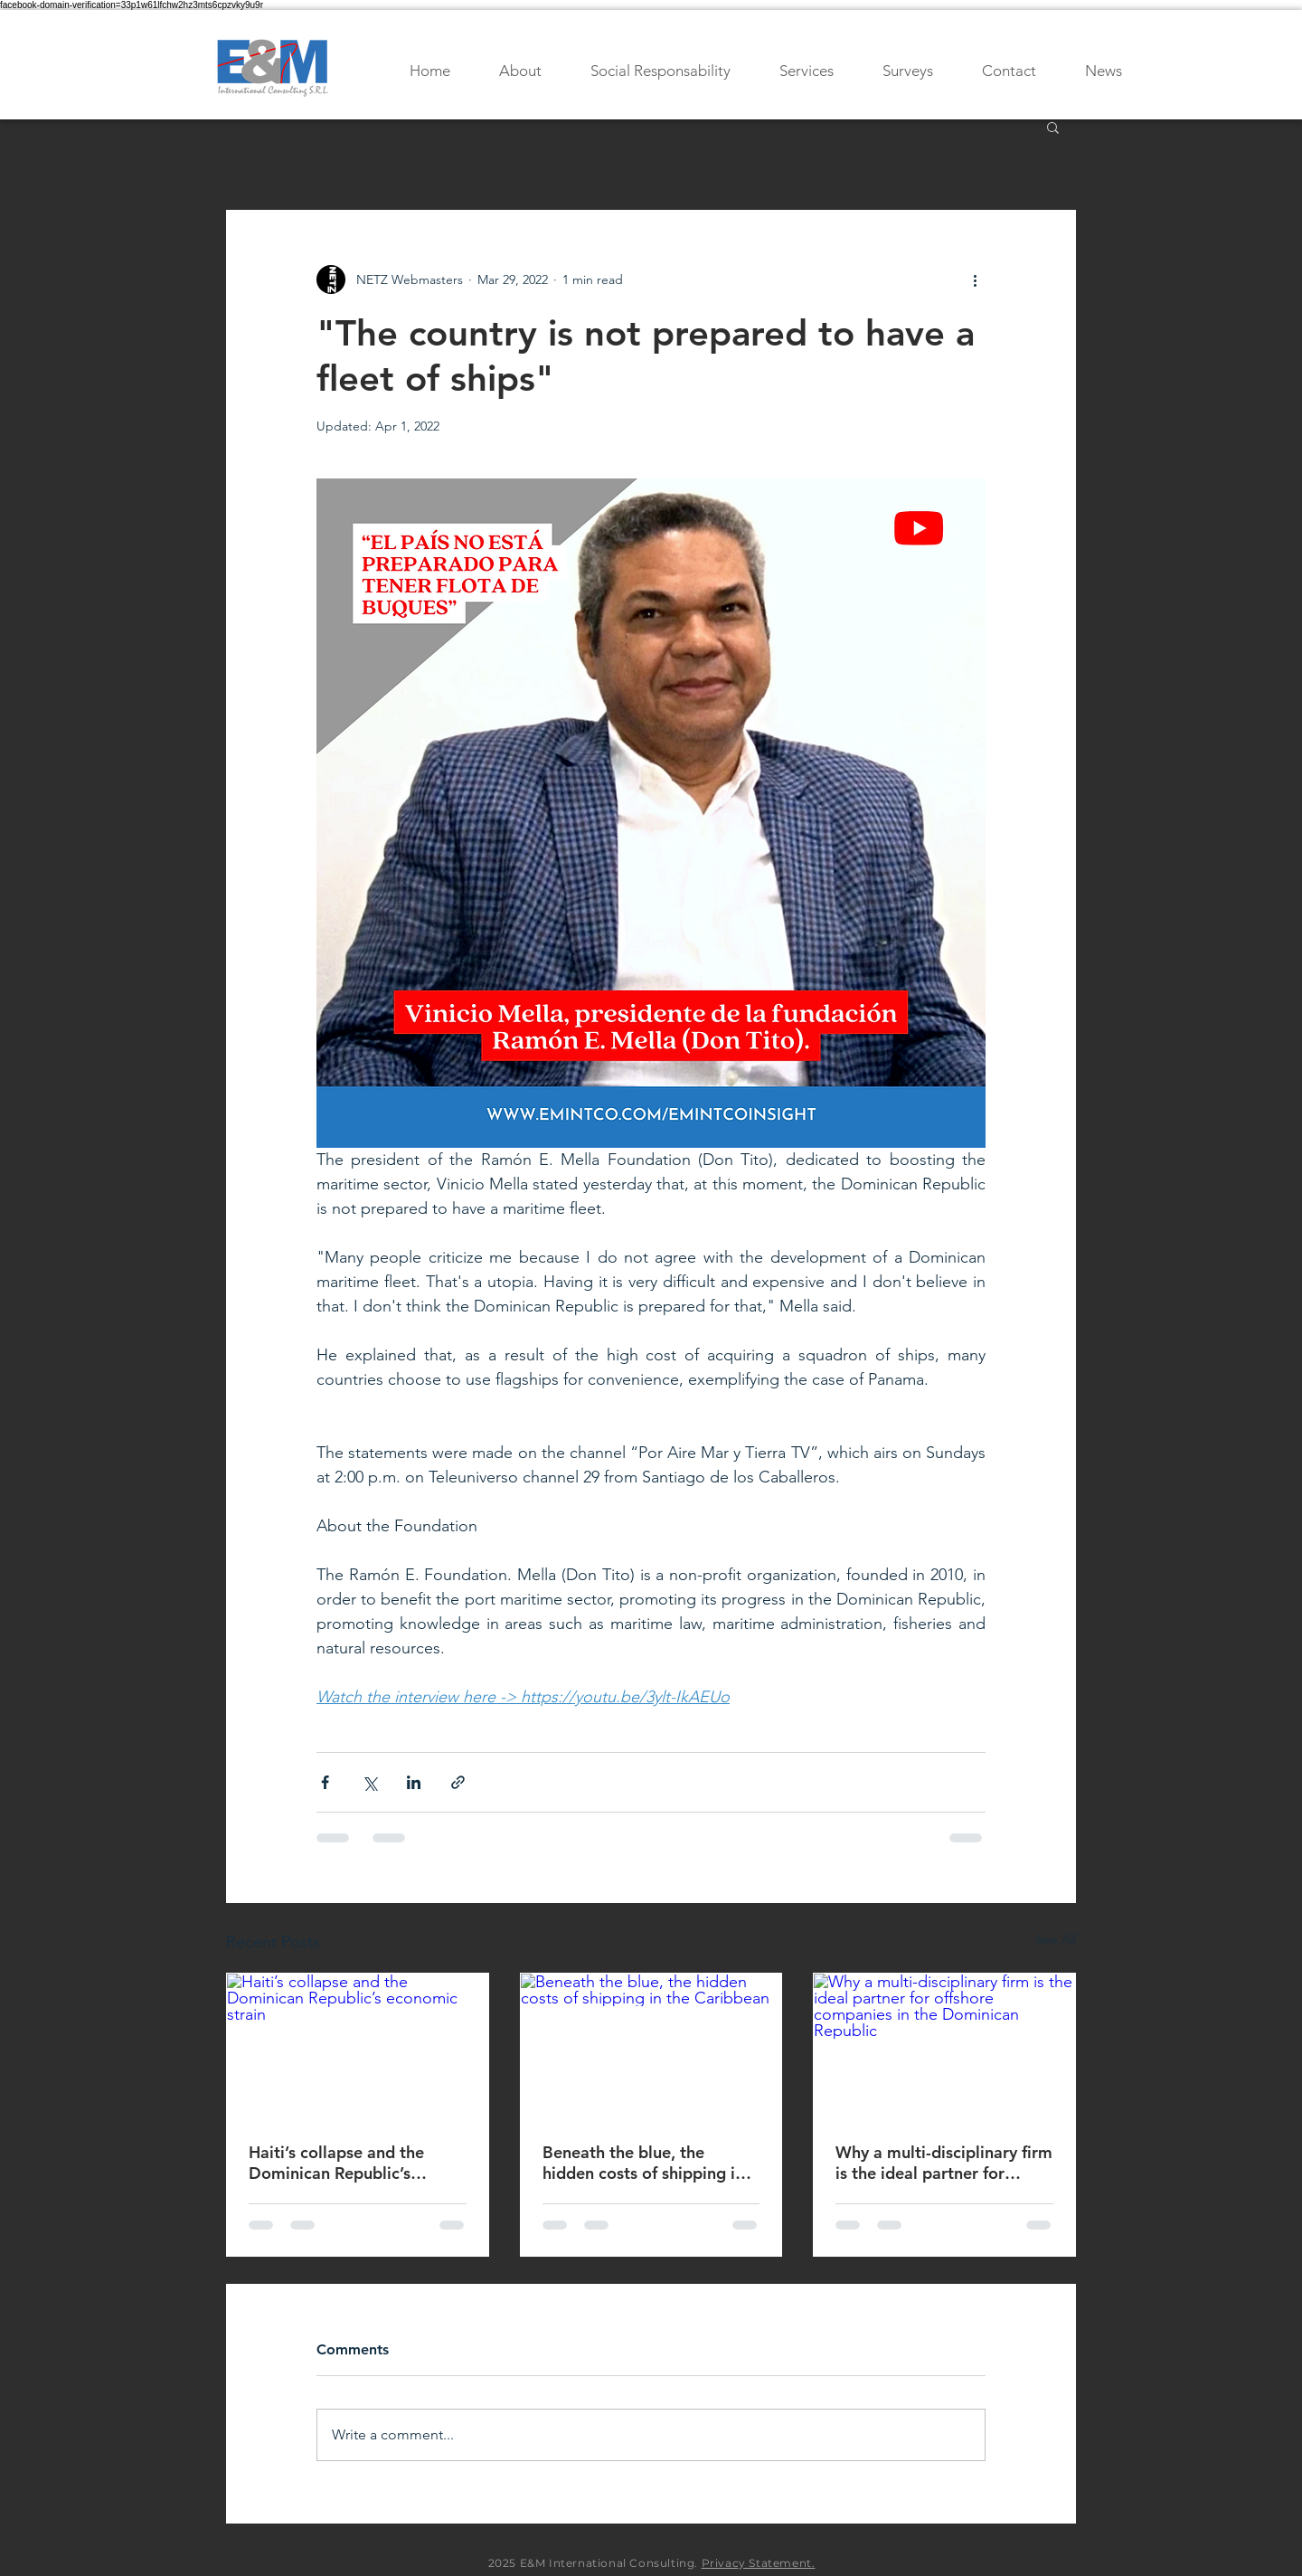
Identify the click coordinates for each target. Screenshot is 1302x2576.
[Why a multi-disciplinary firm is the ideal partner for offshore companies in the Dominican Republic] (944, 2047)
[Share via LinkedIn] (413, 1782)
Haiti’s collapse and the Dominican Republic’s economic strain (336, 2162)
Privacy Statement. (759, 2563)
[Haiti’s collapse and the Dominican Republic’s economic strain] (357, 2047)
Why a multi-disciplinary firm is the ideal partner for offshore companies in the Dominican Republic (943, 2162)
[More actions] (975, 279)
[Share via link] (458, 1782)
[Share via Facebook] (325, 1782)
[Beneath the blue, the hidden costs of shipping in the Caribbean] (651, 2047)
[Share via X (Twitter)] (369, 1782)
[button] (1052, 126)
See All (1056, 1939)
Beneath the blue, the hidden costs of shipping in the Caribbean (643, 2162)
